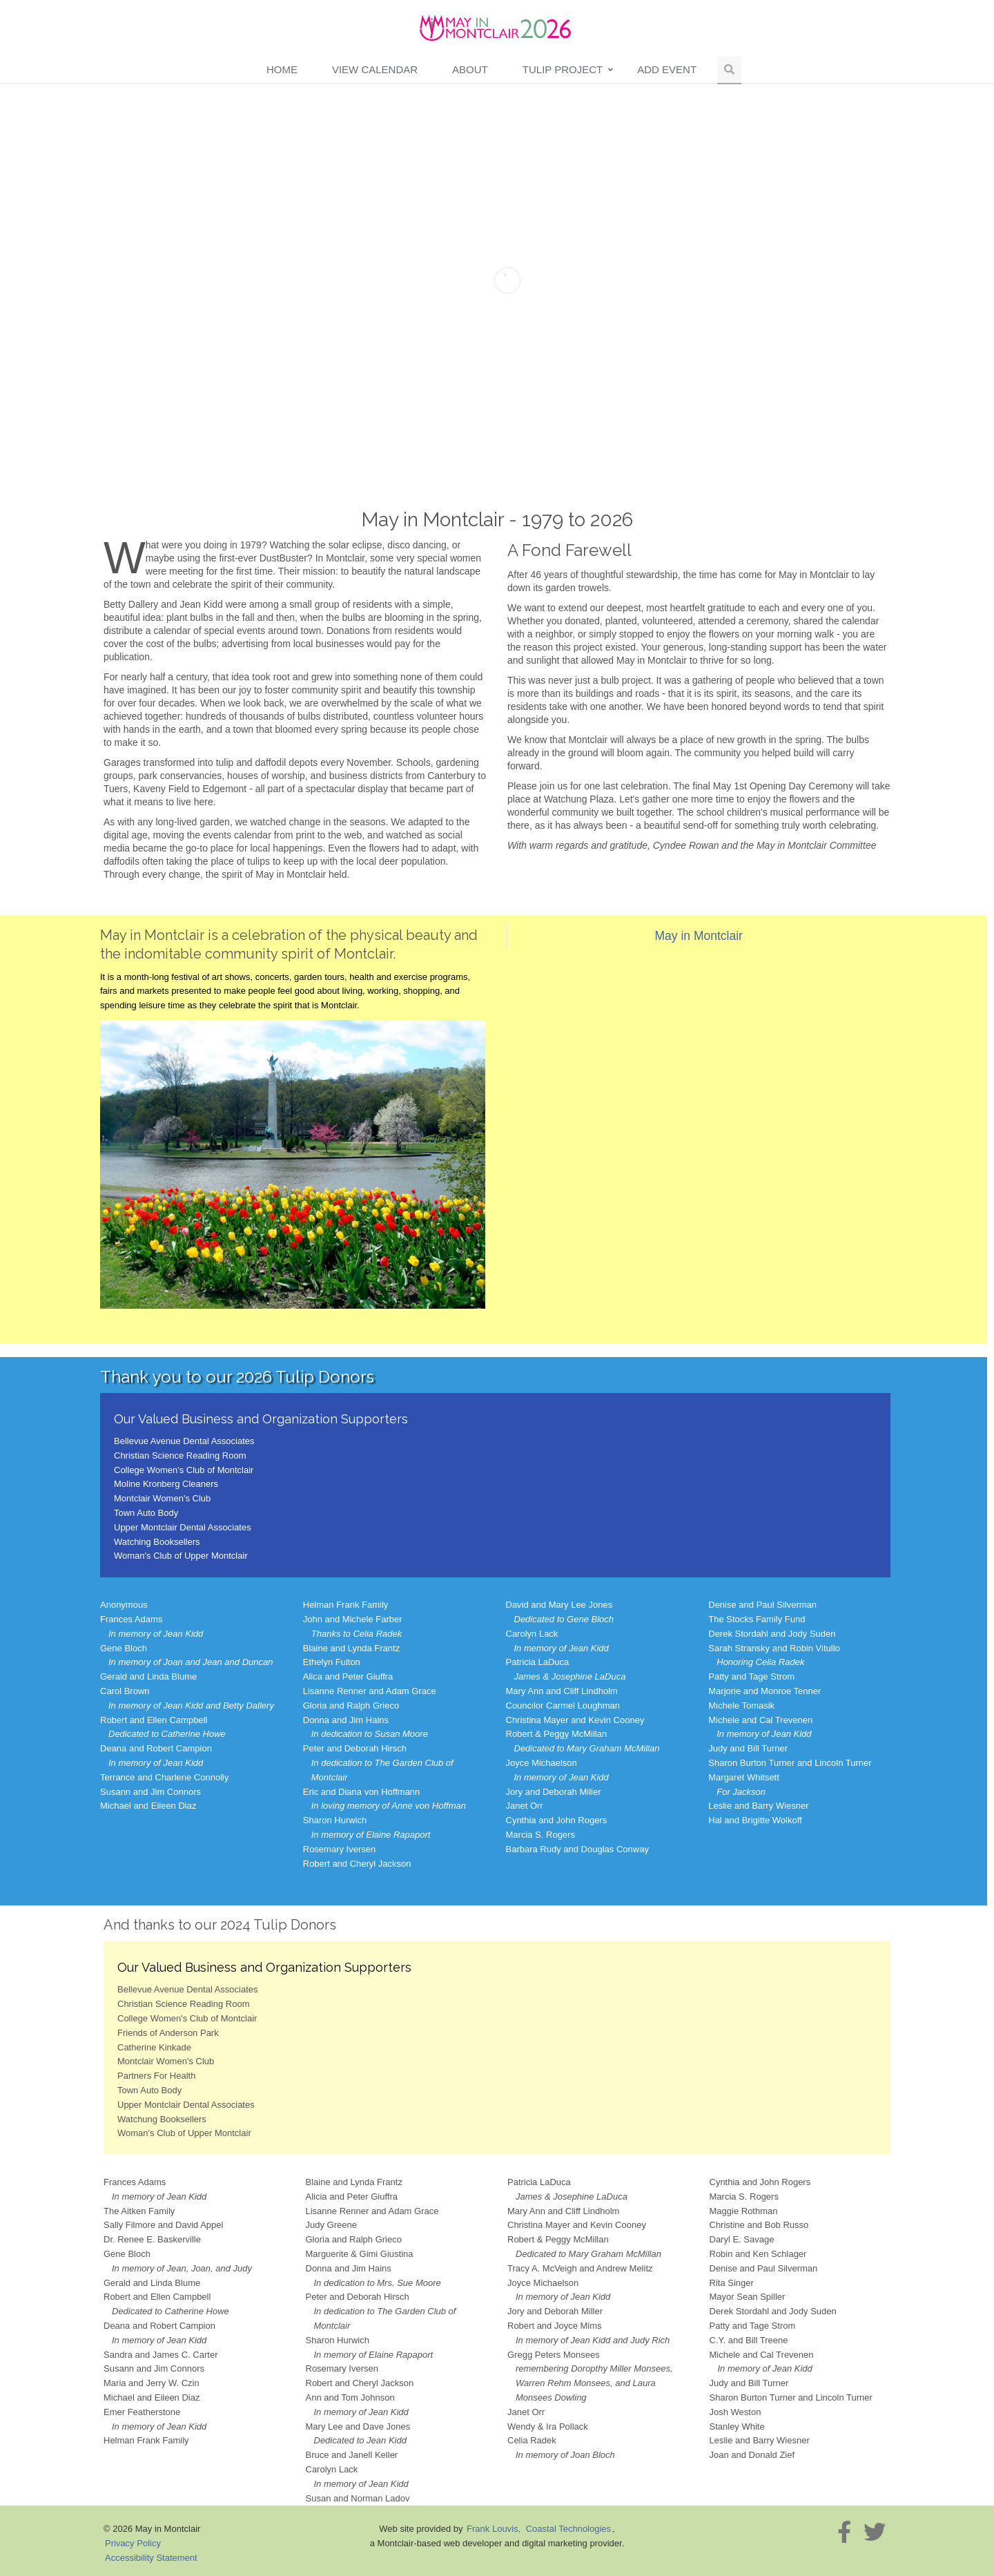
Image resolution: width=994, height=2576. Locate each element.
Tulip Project (563, 69)
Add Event (666, 69)
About (470, 69)
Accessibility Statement (151, 2558)
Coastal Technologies (568, 2529)
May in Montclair (699, 936)
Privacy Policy (133, 2543)
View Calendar (375, 69)
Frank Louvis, (495, 2529)
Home (282, 69)
